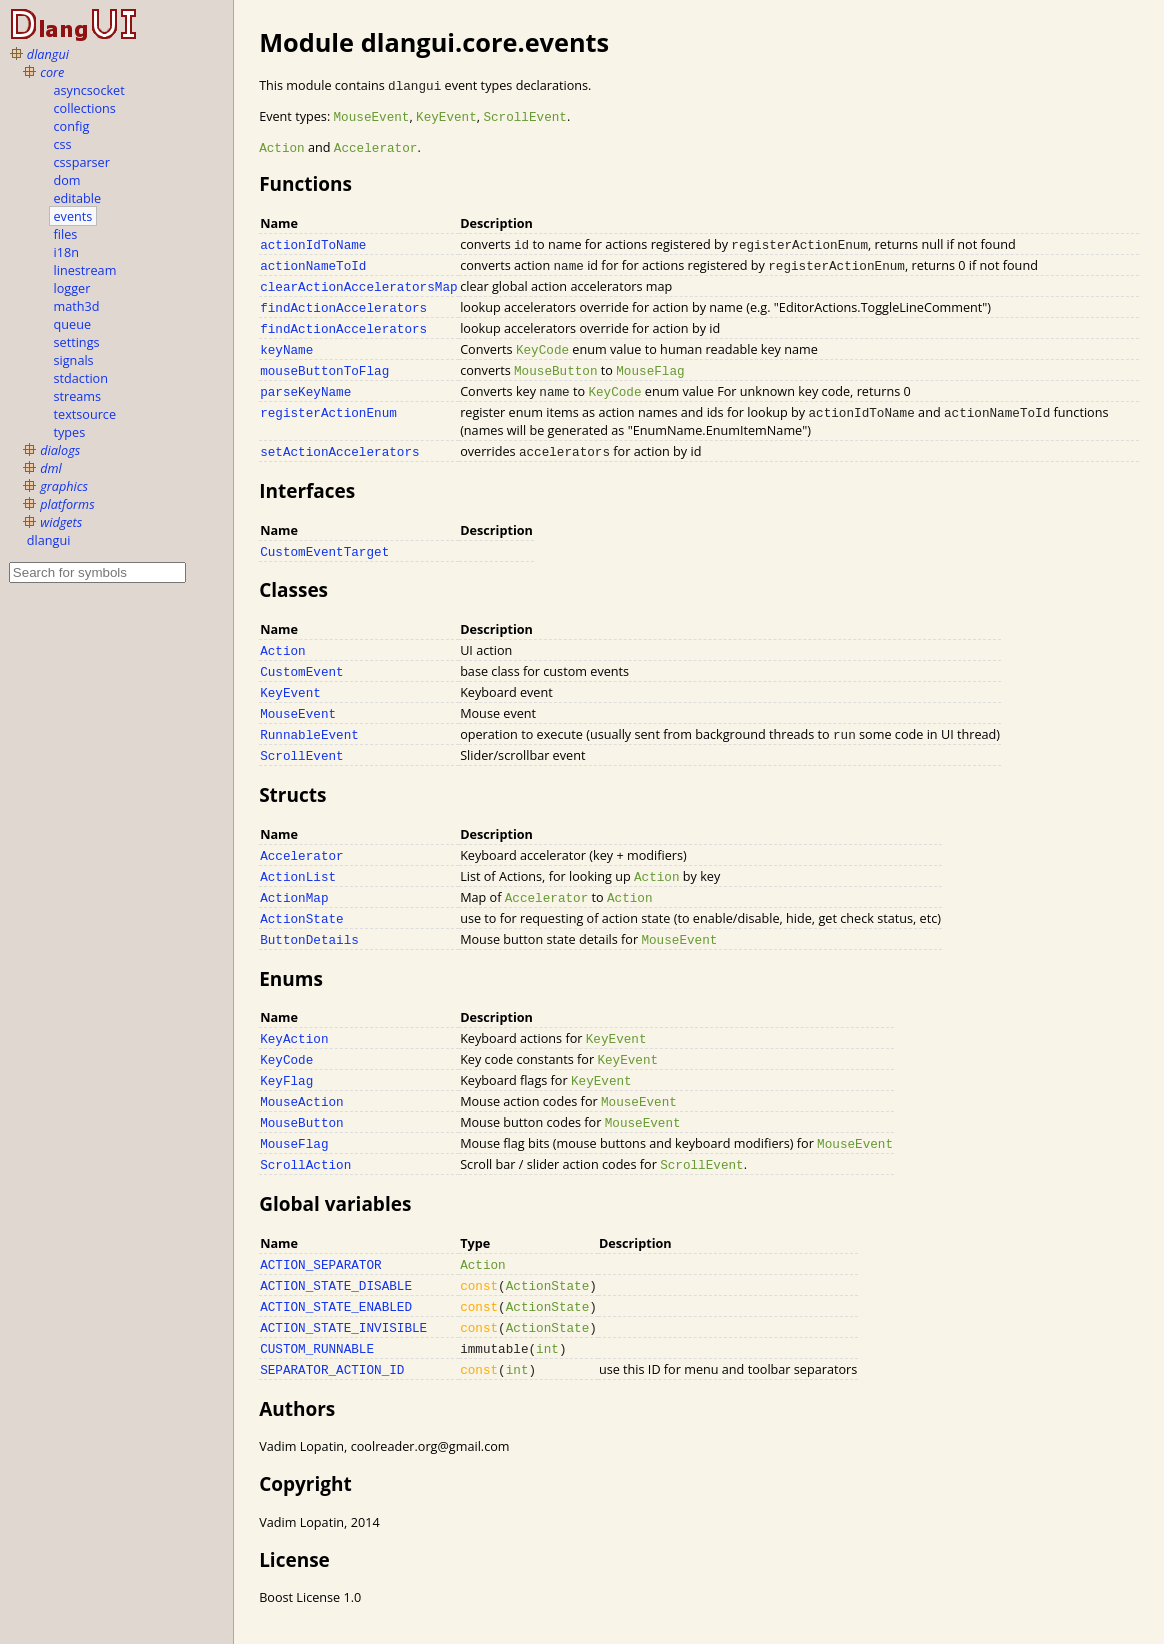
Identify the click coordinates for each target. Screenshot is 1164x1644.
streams (78, 396)
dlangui (48, 54)
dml (51, 468)
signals (74, 360)
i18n (66, 252)
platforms (67, 504)
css (63, 144)
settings (77, 342)
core (52, 72)
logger (72, 288)
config (72, 126)
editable (78, 198)
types (70, 432)
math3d (77, 306)
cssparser (82, 162)
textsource (85, 414)
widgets (61, 522)
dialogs (60, 450)
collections (85, 108)
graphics (64, 486)
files (66, 234)
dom (67, 180)
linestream (85, 270)
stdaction (81, 378)
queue (72, 324)
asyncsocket (89, 90)
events (73, 216)
